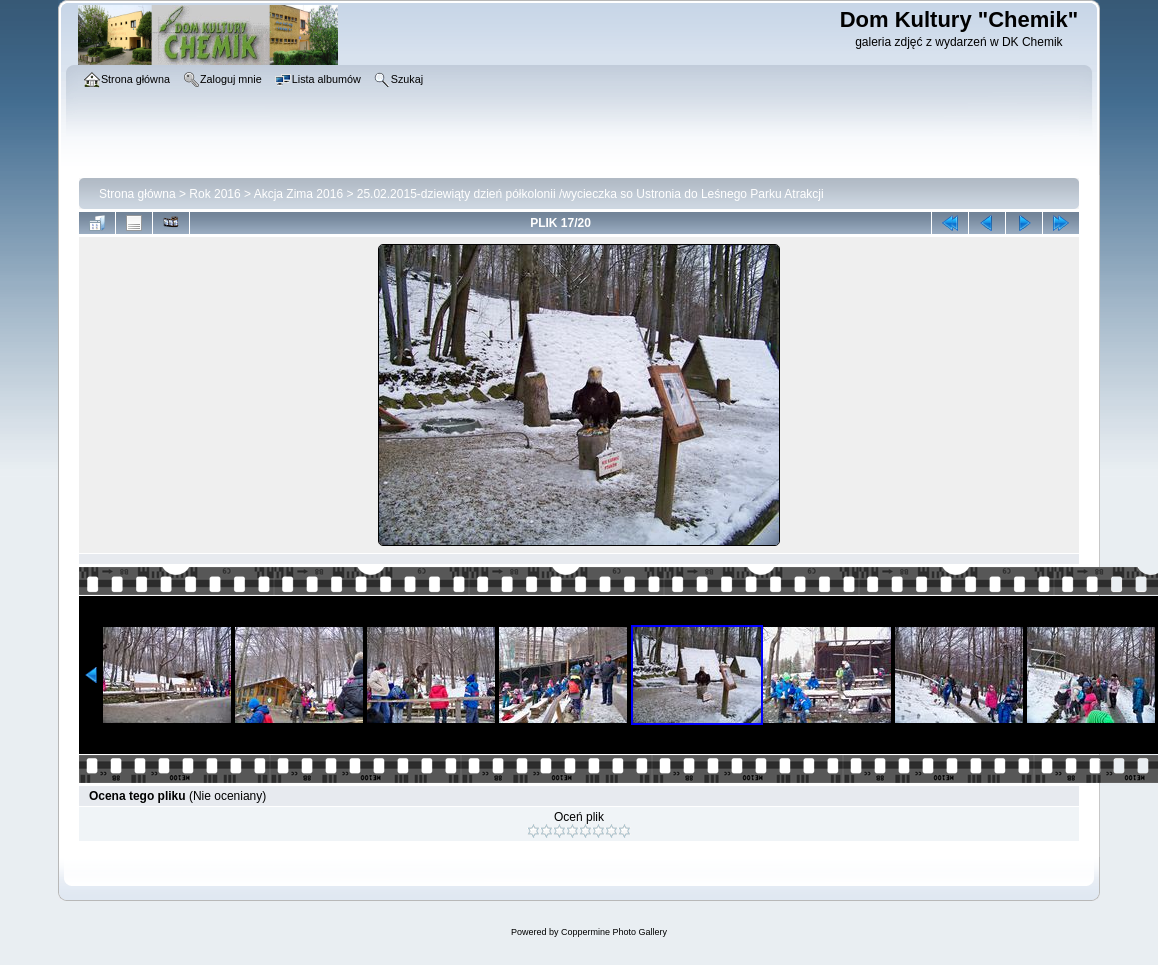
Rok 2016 (214, 194)
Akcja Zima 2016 (298, 194)
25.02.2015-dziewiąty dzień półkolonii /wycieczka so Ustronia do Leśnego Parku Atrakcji (590, 194)
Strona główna (137, 194)
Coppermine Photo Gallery (614, 932)
